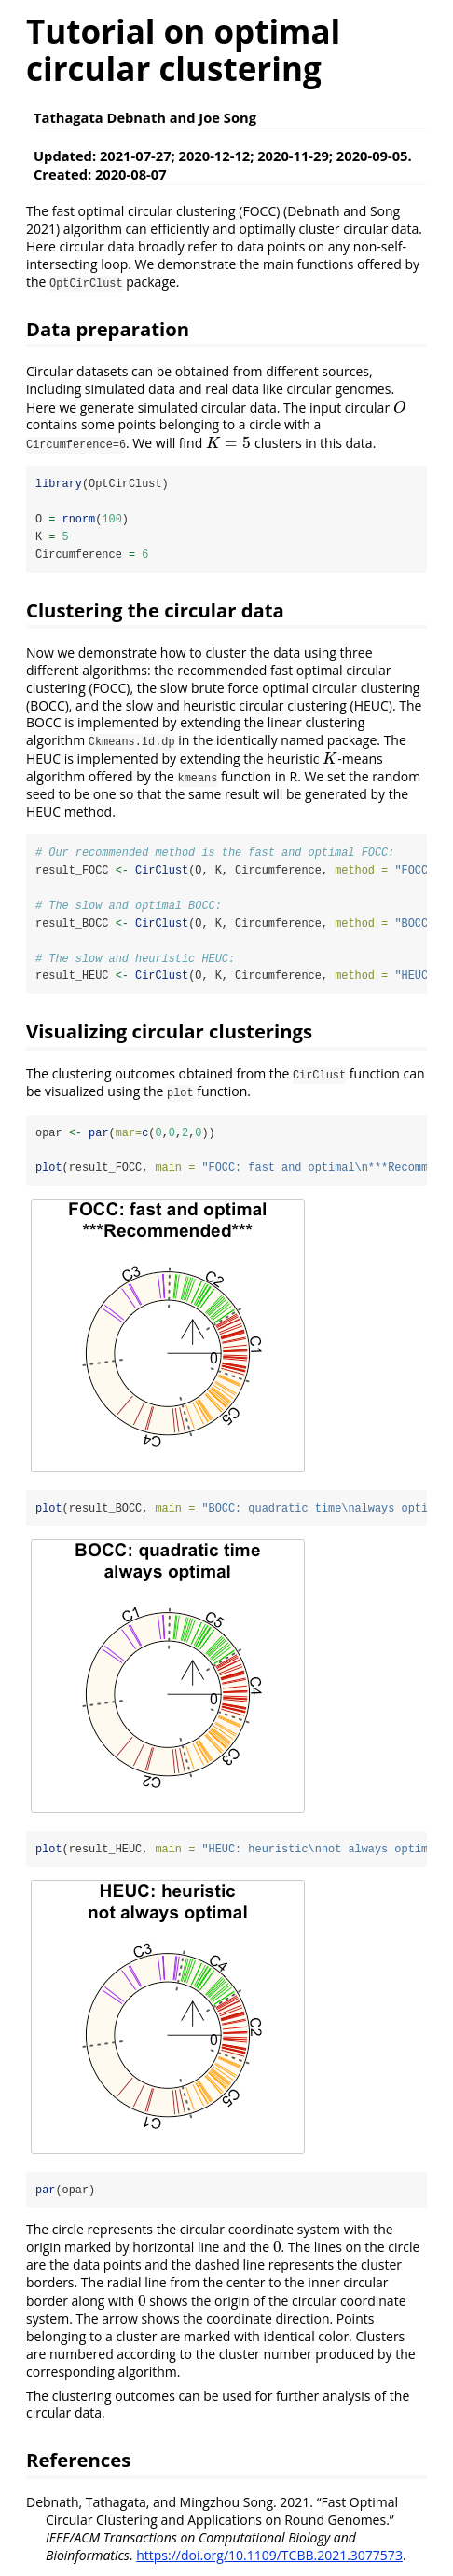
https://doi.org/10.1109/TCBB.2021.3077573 (269, 2558)
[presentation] (399, 407)
